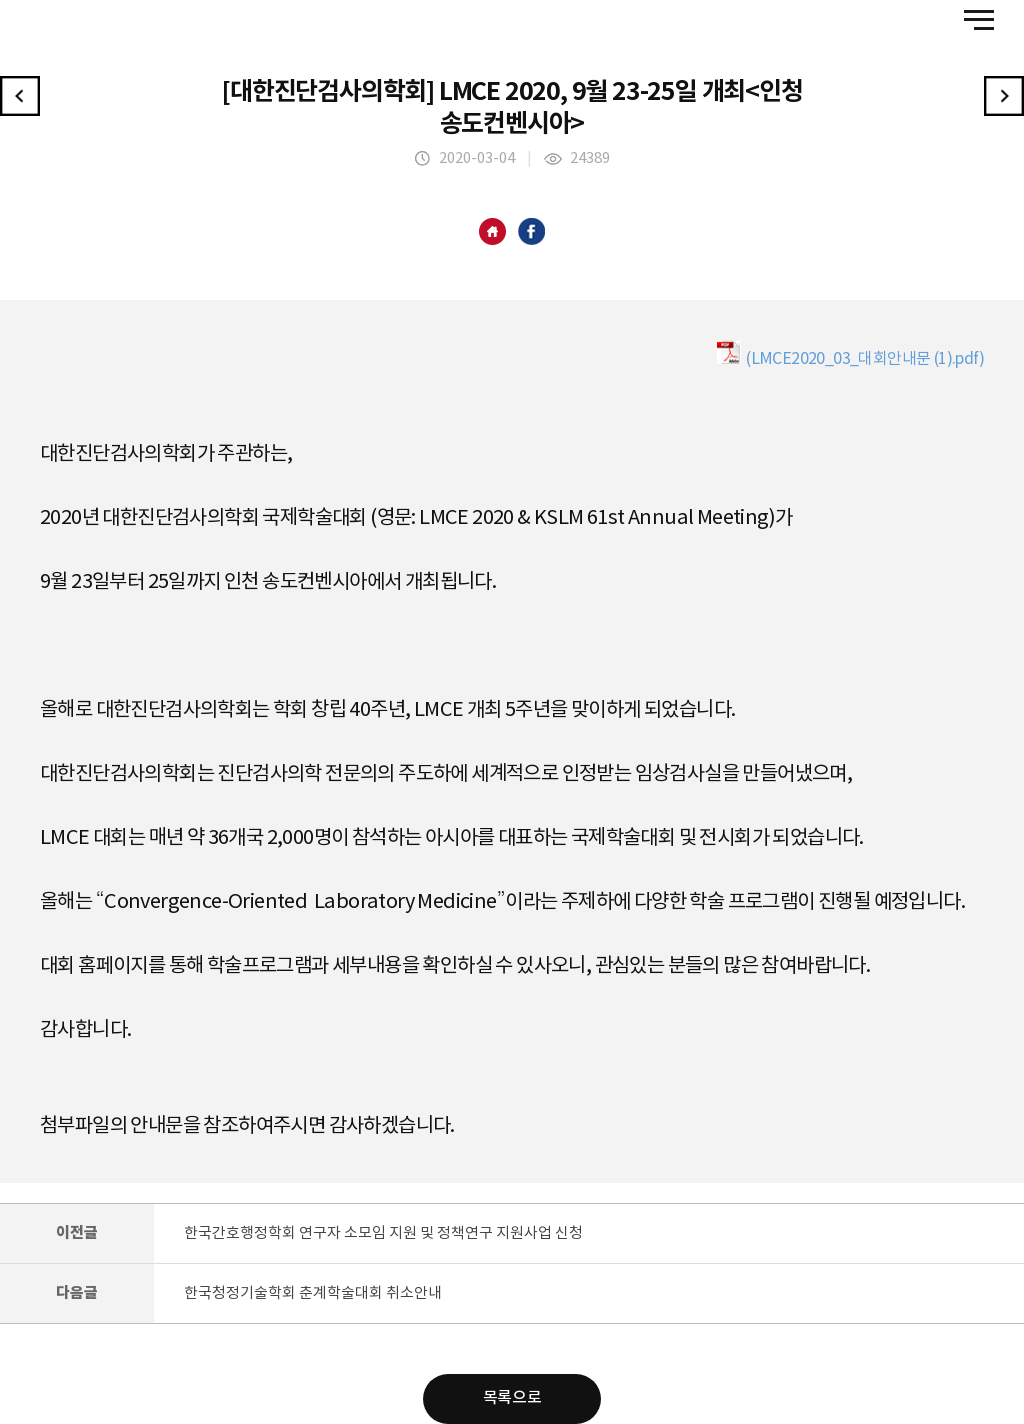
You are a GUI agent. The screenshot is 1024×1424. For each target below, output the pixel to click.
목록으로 (512, 1399)
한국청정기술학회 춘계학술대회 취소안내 (313, 1293)
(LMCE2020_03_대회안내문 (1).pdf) (850, 354)
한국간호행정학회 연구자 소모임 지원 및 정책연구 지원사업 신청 (383, 1233)
